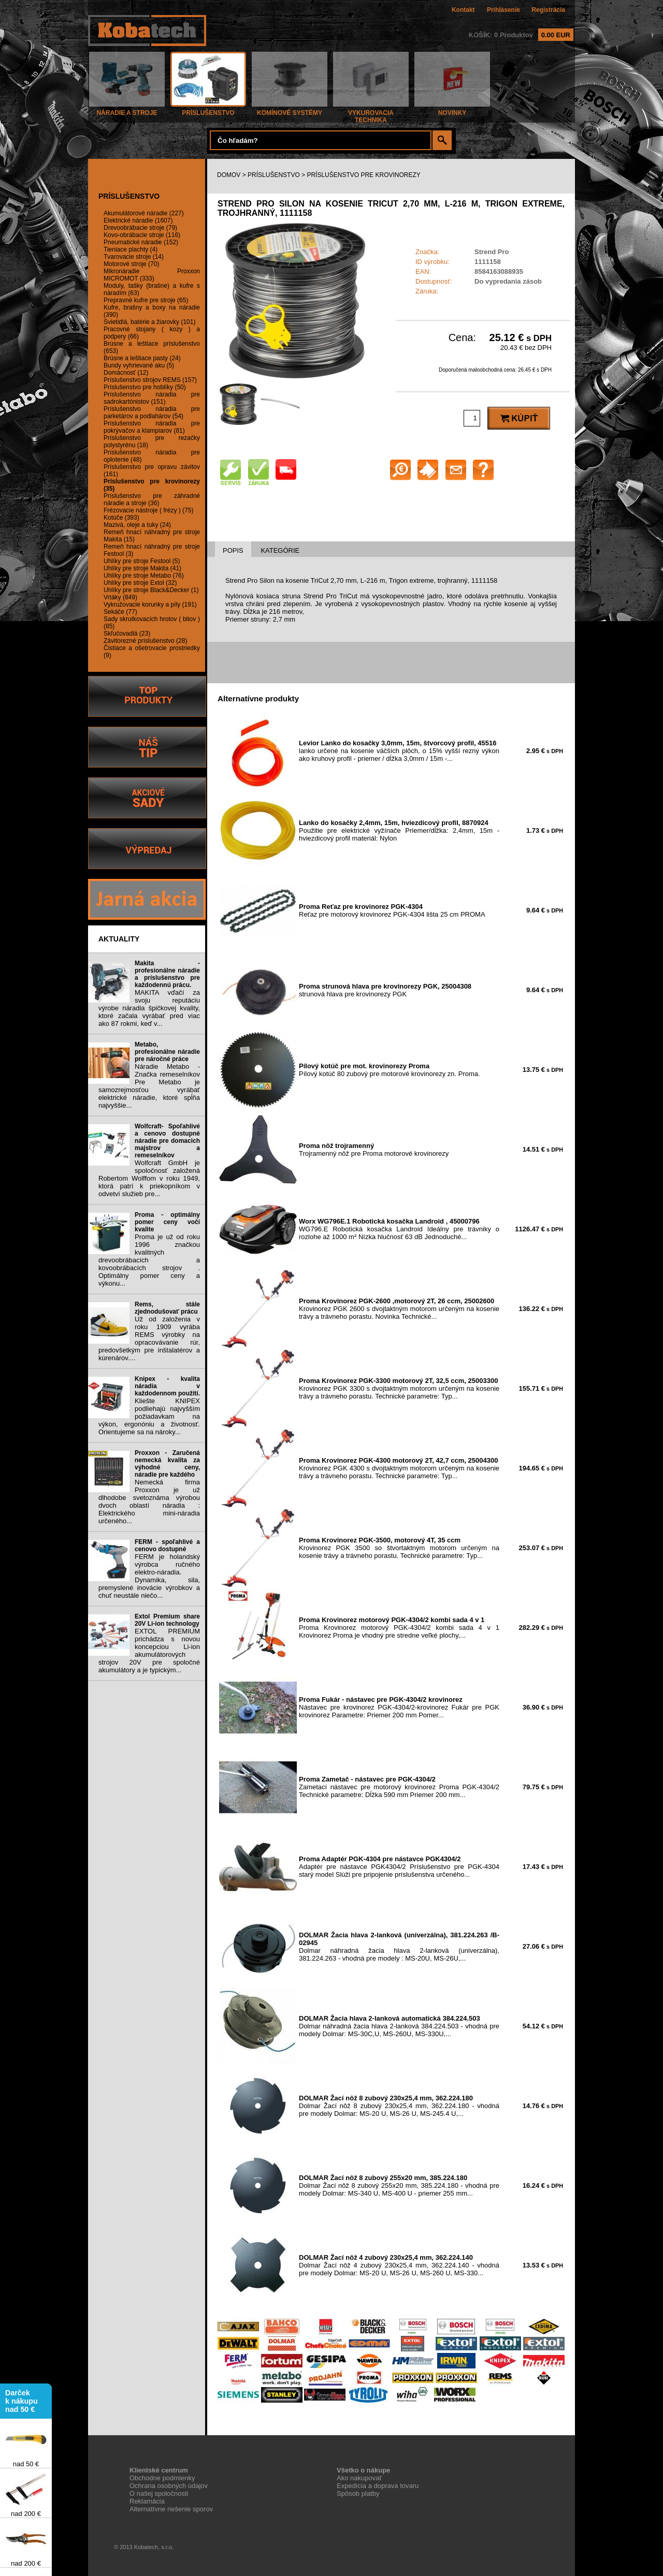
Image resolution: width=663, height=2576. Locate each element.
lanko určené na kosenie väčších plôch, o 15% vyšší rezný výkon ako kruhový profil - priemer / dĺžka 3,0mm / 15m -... (399, 750)
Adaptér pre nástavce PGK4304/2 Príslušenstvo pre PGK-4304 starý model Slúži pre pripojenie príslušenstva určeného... (399, 1866)
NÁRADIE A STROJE (127, 110)
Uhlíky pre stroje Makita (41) (142, 568)
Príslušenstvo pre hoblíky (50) (145, 387)
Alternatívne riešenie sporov (171, 2509)
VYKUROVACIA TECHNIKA (371, 114)
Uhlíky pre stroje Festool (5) (142, 561)
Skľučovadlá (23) (127, 633)
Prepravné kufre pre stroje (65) (146, 300)
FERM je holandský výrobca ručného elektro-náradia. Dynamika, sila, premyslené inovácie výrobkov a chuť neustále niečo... (149, 1576)
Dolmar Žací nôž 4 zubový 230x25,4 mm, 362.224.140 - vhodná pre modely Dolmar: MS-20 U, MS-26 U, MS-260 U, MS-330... (399, 2265)
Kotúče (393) (121, 517)
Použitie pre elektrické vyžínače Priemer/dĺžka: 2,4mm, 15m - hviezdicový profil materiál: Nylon (399, 830)
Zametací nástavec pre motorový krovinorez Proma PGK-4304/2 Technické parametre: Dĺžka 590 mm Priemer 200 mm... (399, 1787)
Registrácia (548, 9)
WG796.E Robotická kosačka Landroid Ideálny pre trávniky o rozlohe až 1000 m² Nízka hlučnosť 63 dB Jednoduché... (399, 1229)
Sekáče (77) (120, 611)
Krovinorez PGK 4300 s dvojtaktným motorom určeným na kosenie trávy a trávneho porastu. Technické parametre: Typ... (399, 1468)
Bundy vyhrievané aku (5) (139, 365)
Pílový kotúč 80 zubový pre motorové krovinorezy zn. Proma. (389, 1070)
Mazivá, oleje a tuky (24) (137, 524)
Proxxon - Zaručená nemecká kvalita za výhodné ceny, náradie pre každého (167, 1463)
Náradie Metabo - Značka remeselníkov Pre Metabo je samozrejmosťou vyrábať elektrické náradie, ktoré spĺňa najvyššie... (149, 1086)
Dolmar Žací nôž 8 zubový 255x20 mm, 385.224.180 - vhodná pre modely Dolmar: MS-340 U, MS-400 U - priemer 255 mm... (399, 2185)
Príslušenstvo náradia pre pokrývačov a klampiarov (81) (152, 427)
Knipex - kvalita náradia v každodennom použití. (167, 1386)
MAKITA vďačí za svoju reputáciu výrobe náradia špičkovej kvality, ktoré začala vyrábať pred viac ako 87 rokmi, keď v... (149, 1008)
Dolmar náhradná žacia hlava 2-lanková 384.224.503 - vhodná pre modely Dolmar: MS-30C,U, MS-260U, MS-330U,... (399, 2026)
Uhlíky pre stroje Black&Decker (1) (151, 590)
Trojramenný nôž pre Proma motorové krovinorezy (374, 1149)
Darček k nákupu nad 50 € (21, 2402)
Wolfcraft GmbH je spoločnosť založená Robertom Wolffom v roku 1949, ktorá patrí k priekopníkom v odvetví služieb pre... (149, 1178)
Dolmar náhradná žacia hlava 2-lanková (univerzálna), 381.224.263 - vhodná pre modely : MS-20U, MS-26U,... (399, 1946)
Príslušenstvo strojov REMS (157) (150, 380)
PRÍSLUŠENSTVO (208, 110)
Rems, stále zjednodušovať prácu (167, 1308)
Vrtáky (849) (120, 597)
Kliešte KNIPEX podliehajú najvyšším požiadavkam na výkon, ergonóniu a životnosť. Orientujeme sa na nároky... (149, 1416)
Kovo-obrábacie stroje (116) (142, 235)
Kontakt (463, 9)
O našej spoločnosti (158, 2493)
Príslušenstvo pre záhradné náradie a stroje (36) (152, 499)
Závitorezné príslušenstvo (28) (145, 640)
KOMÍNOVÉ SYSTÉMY (289, 110)
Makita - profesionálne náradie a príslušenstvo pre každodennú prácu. (167, 974)
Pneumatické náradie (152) (141, 242)
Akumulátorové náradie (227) (144, 213)
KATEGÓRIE (280, 550)
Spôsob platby (358, 2493)
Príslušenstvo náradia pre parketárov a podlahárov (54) (152, 412)
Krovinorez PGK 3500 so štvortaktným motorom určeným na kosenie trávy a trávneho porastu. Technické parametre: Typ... (399, 1547)
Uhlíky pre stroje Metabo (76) (144, 575)
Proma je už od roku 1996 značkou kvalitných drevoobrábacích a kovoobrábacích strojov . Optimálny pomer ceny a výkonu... (149, 1260)
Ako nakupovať (359, 2478)
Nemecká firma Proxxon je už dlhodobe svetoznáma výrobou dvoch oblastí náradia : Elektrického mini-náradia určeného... (149, 1501)
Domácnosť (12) (126, 372)
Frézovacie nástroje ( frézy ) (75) (148, 510)
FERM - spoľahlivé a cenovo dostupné (167, 1545)
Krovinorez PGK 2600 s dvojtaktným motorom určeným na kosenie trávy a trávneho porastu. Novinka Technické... (399, 1308)
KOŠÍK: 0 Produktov (521, 35)
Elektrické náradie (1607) (138, 220)
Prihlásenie (503, 9)
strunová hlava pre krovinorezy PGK (385, 990)
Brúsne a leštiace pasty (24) (142, 358)
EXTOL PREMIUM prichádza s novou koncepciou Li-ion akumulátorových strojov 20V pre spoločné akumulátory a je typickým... (149, 1650)
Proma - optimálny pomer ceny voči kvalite (167, 1222)
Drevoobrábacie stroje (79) (140, 227)
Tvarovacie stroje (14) (134, 256)
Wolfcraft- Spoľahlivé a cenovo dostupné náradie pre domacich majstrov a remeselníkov (167, 1141)
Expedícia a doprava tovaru (378, 2486)
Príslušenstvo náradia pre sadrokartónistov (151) (152, 398)
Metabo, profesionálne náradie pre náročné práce (167, 1052)
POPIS (233, 550)
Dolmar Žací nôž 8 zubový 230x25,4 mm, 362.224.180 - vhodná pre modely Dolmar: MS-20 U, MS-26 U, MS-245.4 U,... (399, 2105)
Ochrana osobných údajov (168, 2486)
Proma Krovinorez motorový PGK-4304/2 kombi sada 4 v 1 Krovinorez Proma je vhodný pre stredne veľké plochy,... (399, 1627)
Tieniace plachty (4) (130, 249)
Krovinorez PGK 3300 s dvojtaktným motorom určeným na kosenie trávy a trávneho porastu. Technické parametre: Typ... (399, 1388)
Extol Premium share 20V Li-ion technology (167, 1620)
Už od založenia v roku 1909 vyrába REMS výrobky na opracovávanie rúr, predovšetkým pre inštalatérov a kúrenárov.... (149, 1338)
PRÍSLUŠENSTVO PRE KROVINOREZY (363, 175)
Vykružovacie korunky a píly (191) (150, 604)
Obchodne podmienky (162, 2478)
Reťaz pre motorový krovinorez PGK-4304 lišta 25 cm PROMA (392, 910)
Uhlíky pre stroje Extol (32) (140, 582)
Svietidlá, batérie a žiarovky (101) (149, 322)
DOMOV (228, 175)
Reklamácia (147, 2501)
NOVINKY (452, 110)
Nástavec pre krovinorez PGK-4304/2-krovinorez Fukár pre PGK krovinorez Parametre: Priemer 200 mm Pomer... (399, 1707)
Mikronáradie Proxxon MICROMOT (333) (152, 275)
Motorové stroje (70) (131, 264)
